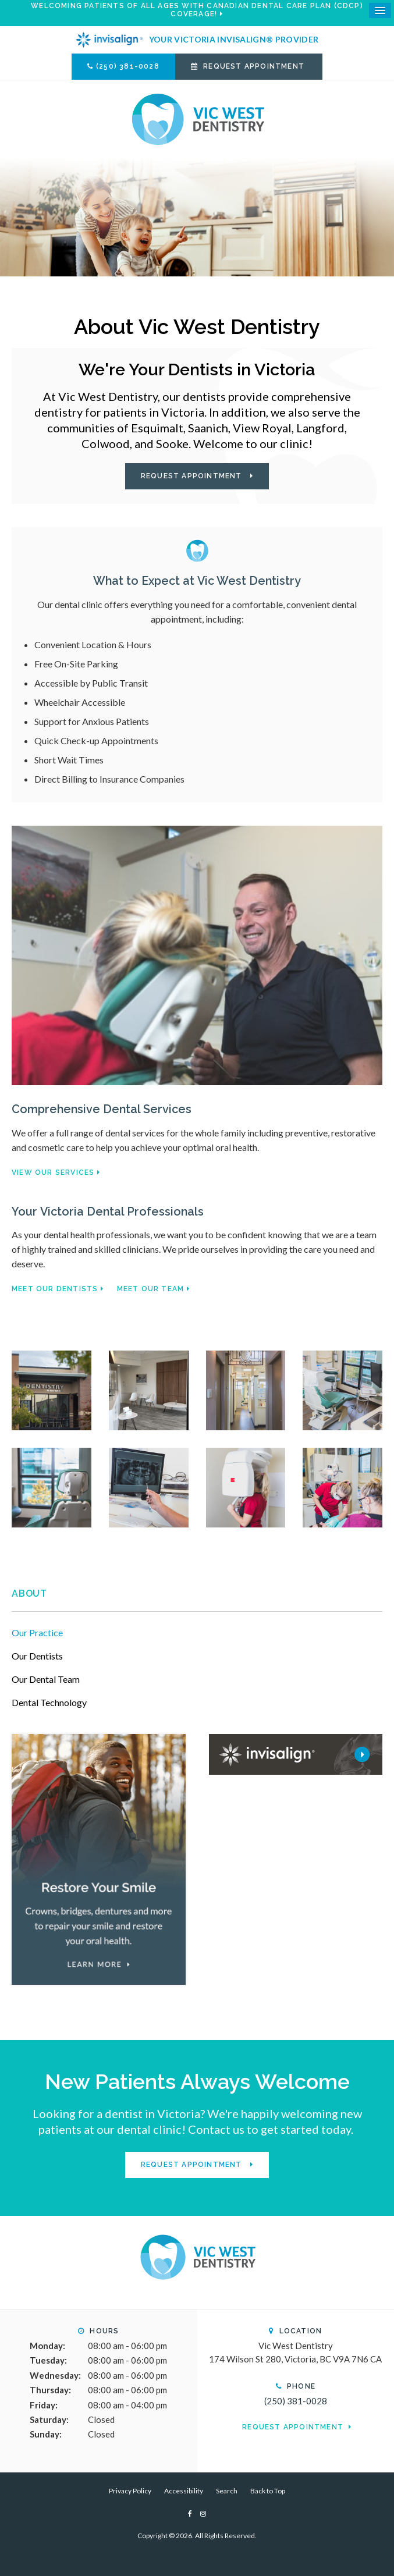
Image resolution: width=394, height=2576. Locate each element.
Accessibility (183, 2490)
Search (226, 2490)
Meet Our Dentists (55, 1289)
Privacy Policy (130, 2490)
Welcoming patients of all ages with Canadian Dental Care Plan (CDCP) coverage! (197, 10)
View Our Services (53, 1172)
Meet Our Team (150, 1289)
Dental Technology (49, 1702)
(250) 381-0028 (127, 66)
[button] (51, 1389)
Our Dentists (37, 1655)
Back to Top (267, 2490)
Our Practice (37, 1632)
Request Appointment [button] (254, 66)
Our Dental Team (46, 1679)
